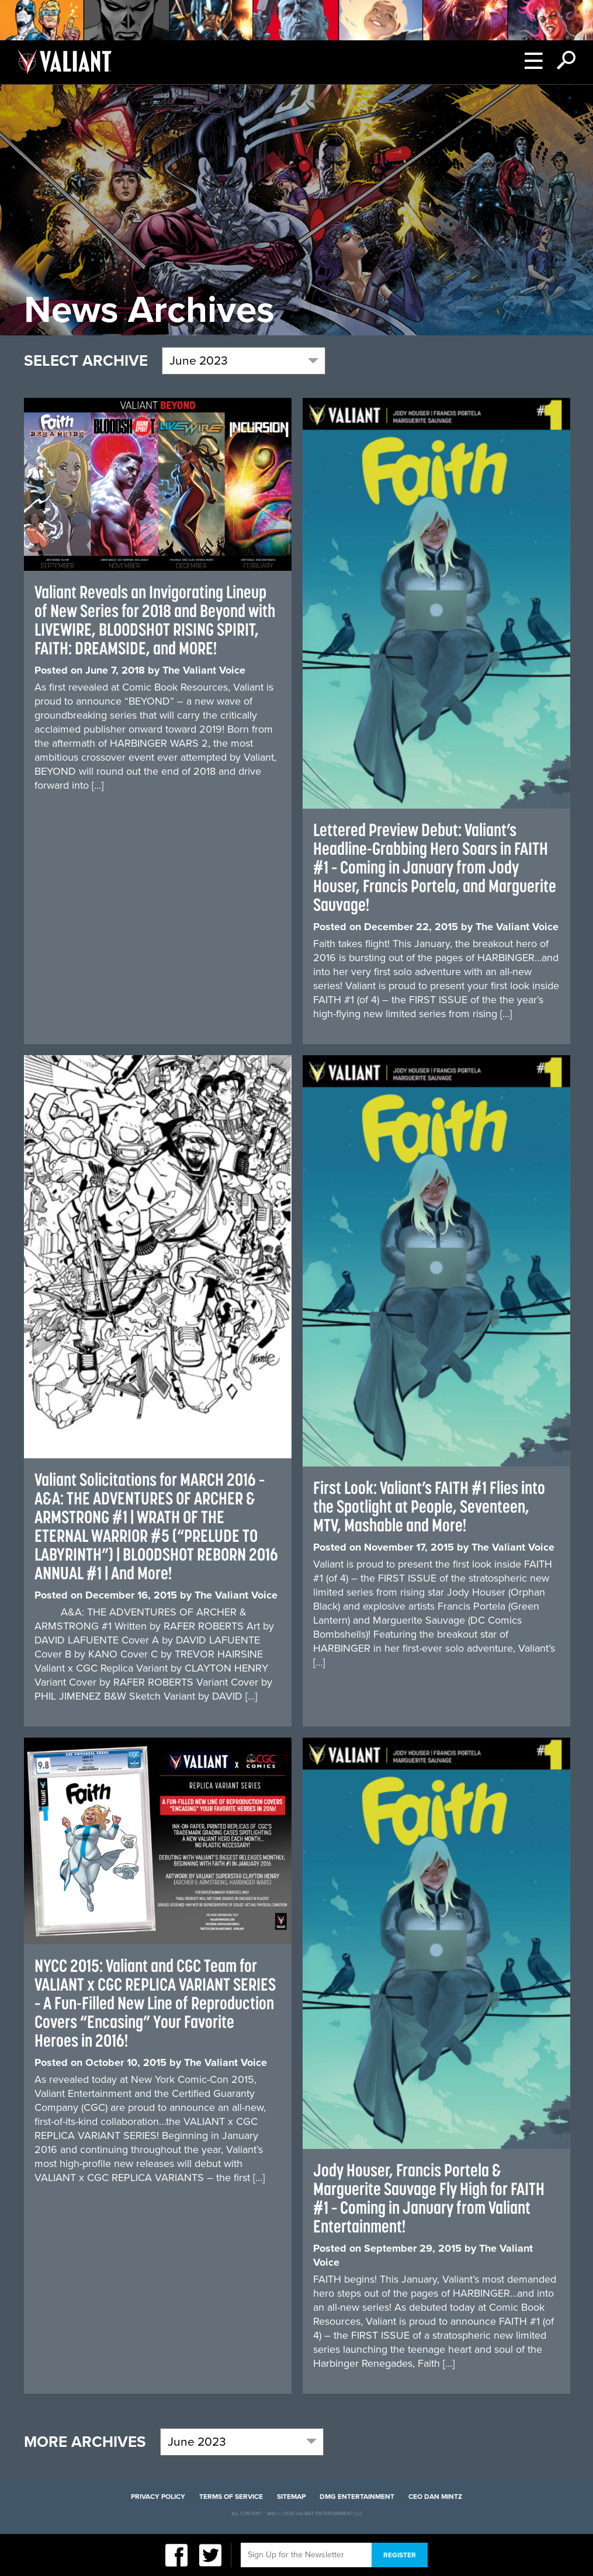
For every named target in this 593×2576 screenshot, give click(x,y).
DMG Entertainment (357, 2496)
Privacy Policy (158, 2496)
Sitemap (291, 2496)
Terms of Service (231, 2496)
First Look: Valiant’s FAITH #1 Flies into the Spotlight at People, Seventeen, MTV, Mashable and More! (429, 1506)
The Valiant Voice (203, 670)
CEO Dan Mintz (435, 2496)
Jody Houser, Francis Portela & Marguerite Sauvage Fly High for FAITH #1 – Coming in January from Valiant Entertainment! (429, 2198)
